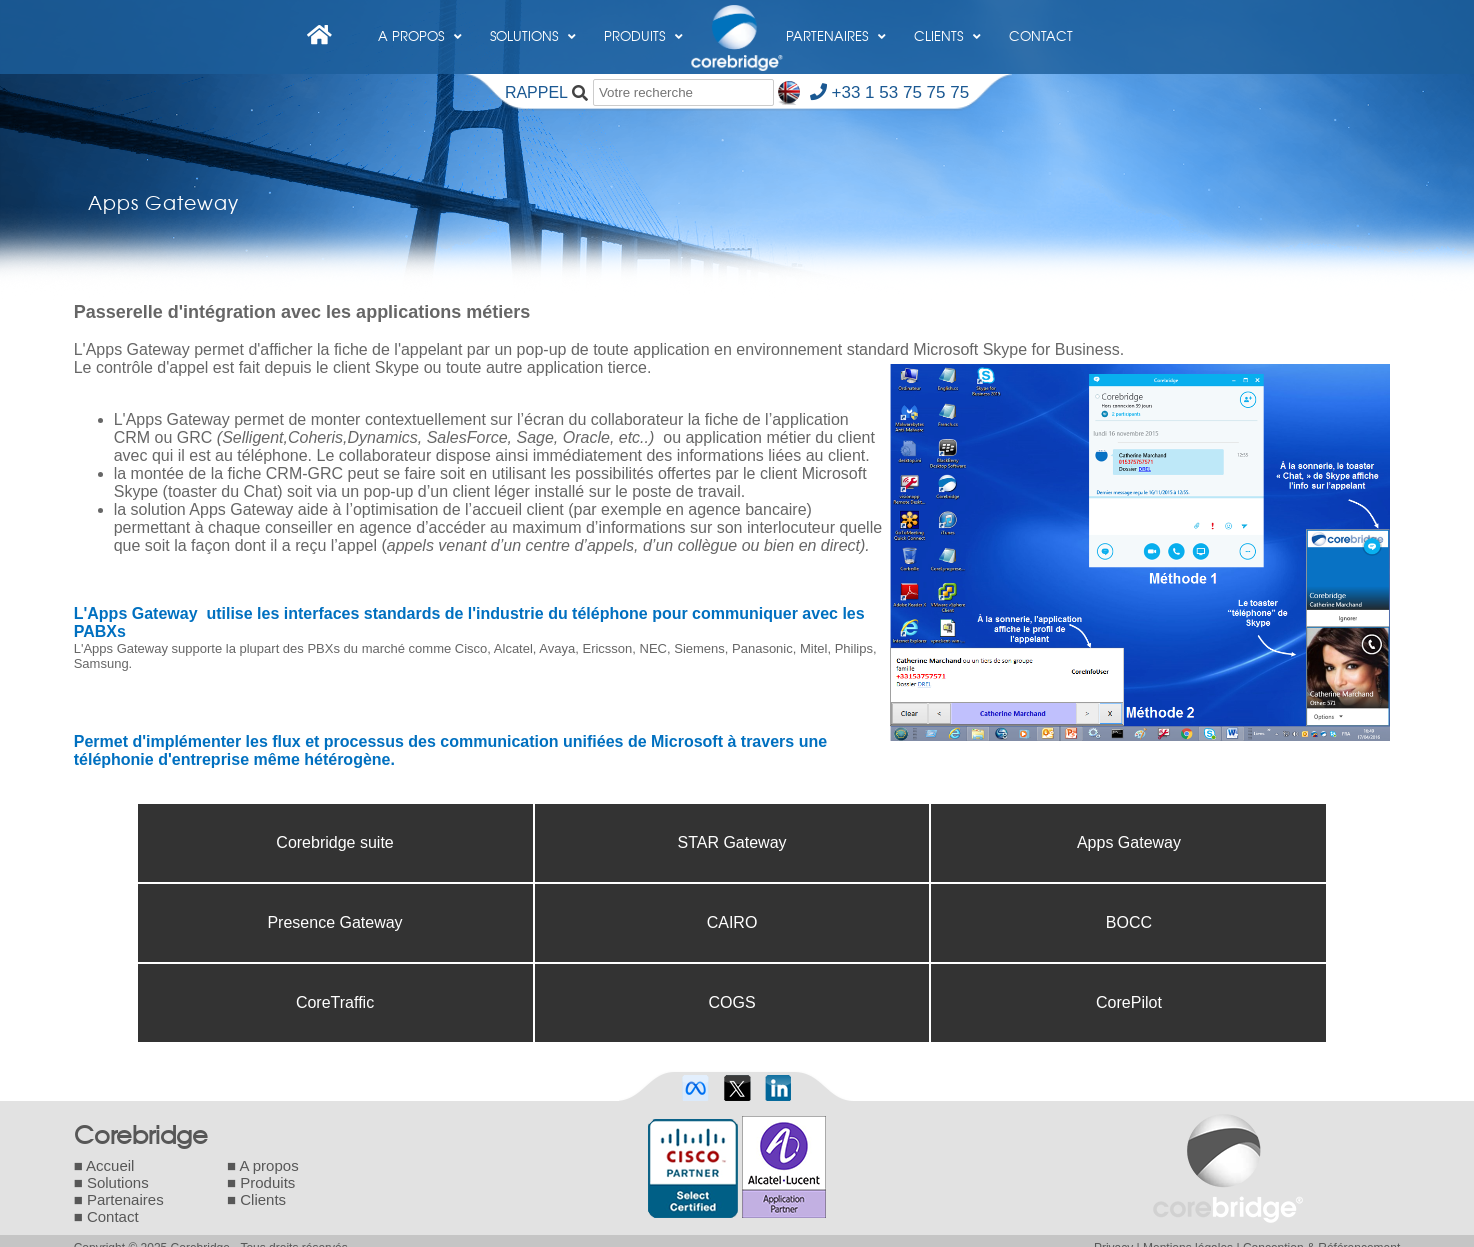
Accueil (110, 1165)
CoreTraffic (335, 1002)
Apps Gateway (1129, 842)
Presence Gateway (334, 922)
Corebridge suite (334, 842)
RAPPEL (536, 92)
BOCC (1129, 922)
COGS (731, 1002)
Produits (643, 24)
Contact (1041, 35)
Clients (947, 24)
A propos (420, 24)
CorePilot (1129, 1002)
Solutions (533, 24)
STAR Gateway (731, 842)
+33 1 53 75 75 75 (889, 92)
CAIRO (732, 922)
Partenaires (836, 24)
